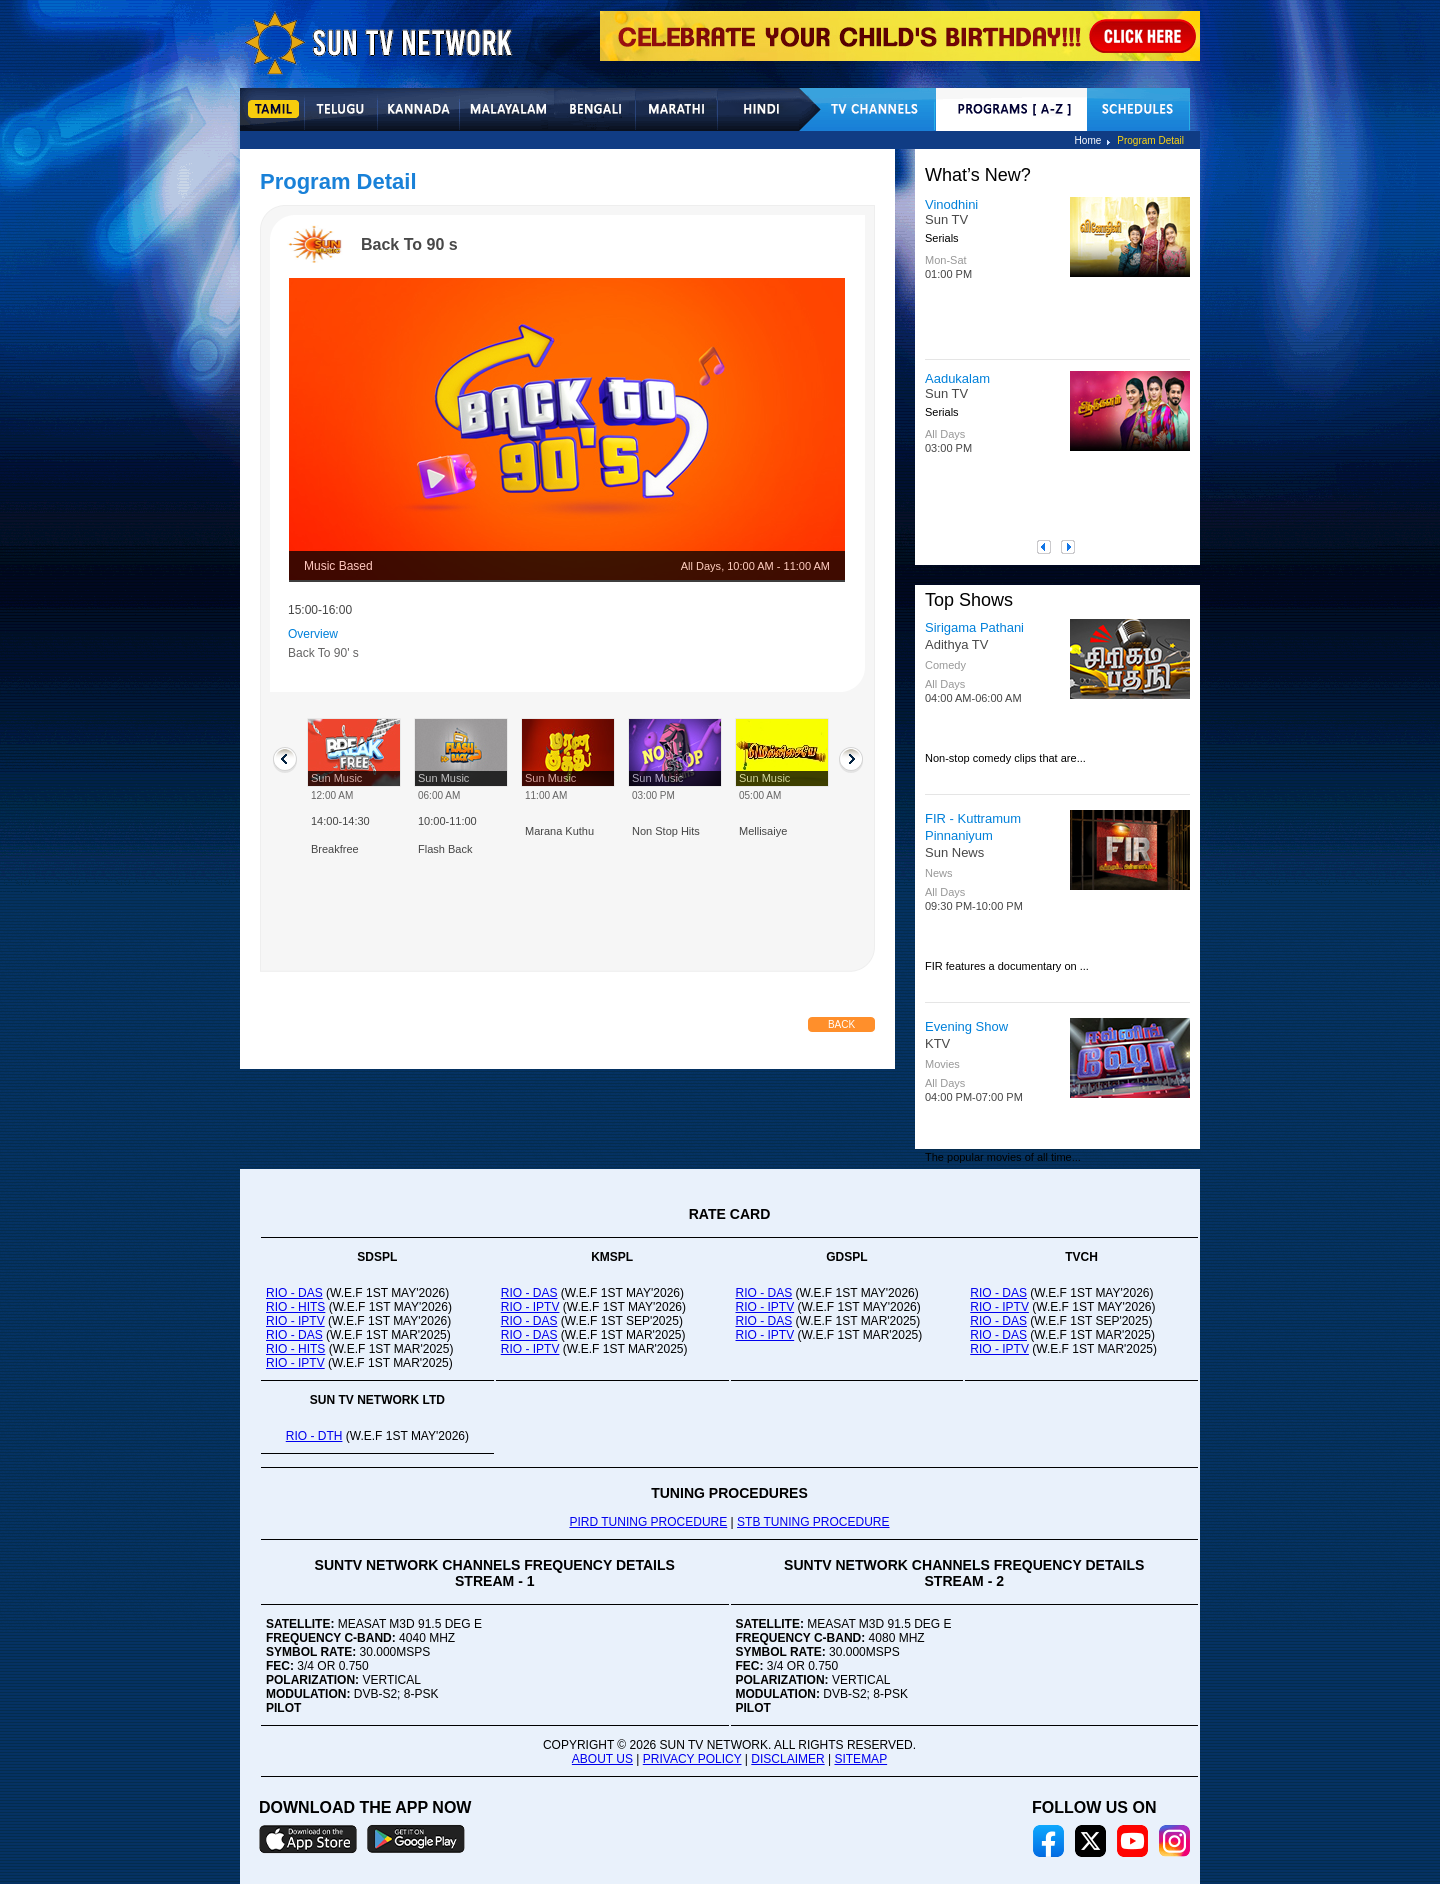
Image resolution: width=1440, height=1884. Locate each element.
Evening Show (966, 1026)
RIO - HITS (295, 1307)
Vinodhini (951, 204)
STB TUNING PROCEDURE (813, 1522)
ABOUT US (602, 1759)
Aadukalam (957, 378)
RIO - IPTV (295, 1321)
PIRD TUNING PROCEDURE (648, 1522)
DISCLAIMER (787, 1759)
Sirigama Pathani (974, 627)
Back (841, 1024)
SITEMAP (860, 1759)
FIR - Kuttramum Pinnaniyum (973, 827)
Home (1088, 140)
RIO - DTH (314, 1436)
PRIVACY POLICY (692, 1759)
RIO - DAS (294, 1293)
